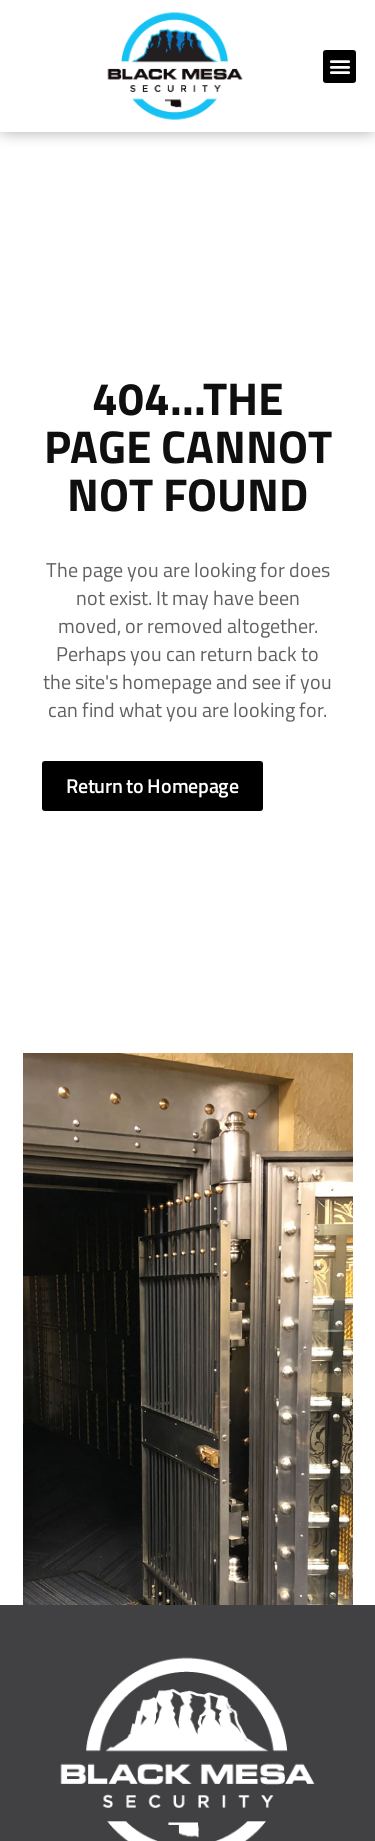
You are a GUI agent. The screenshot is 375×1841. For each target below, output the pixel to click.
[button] (339, 66)
